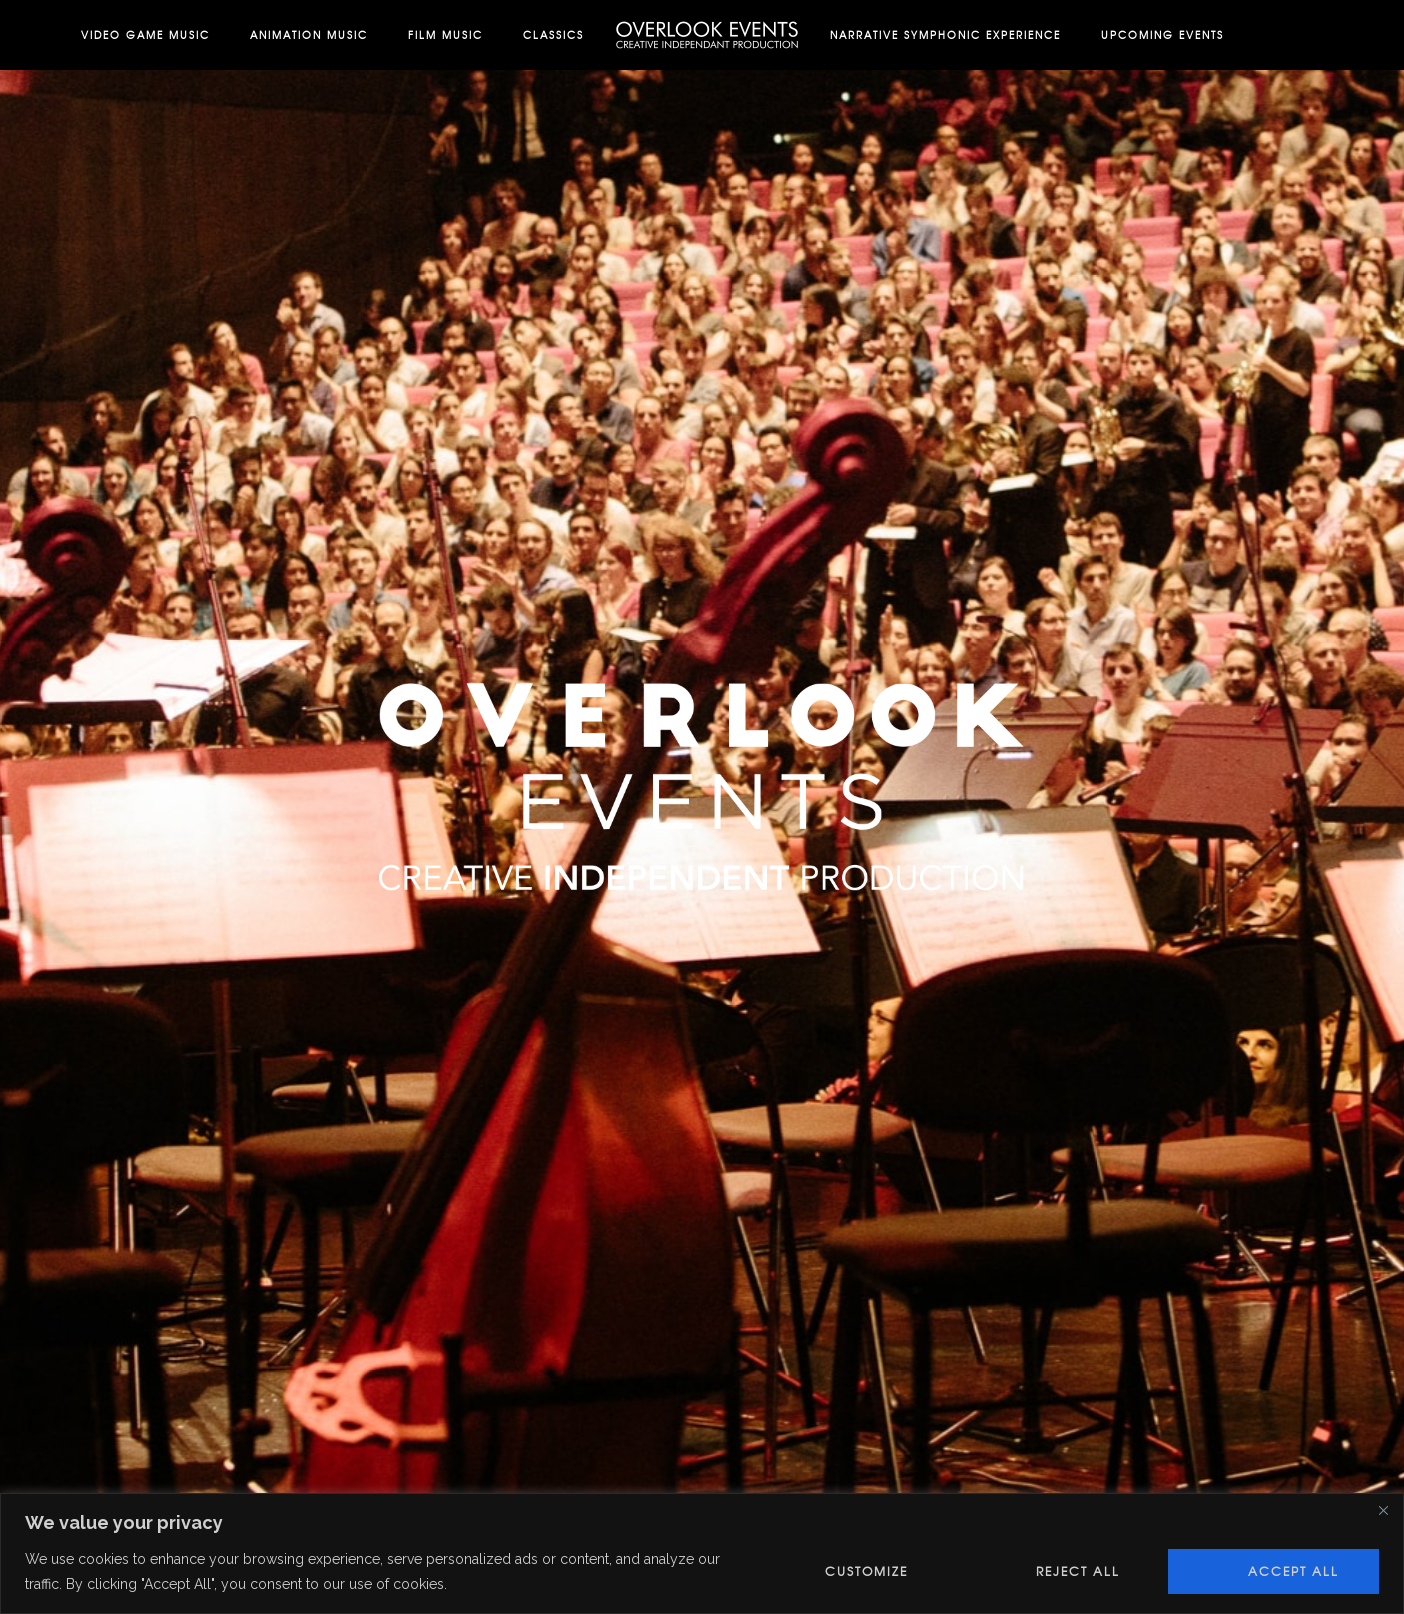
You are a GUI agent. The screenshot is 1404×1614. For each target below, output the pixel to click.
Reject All (1078, 1571)
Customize (866, 1571)
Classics (553, 34)
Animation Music (309, 34)
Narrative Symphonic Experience (945, 34)
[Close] (1383, 1510)
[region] (702, 1553)
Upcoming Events (1162, 34)
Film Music (445, 34)
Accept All (1293, 1571)
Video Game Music (145, 34)
